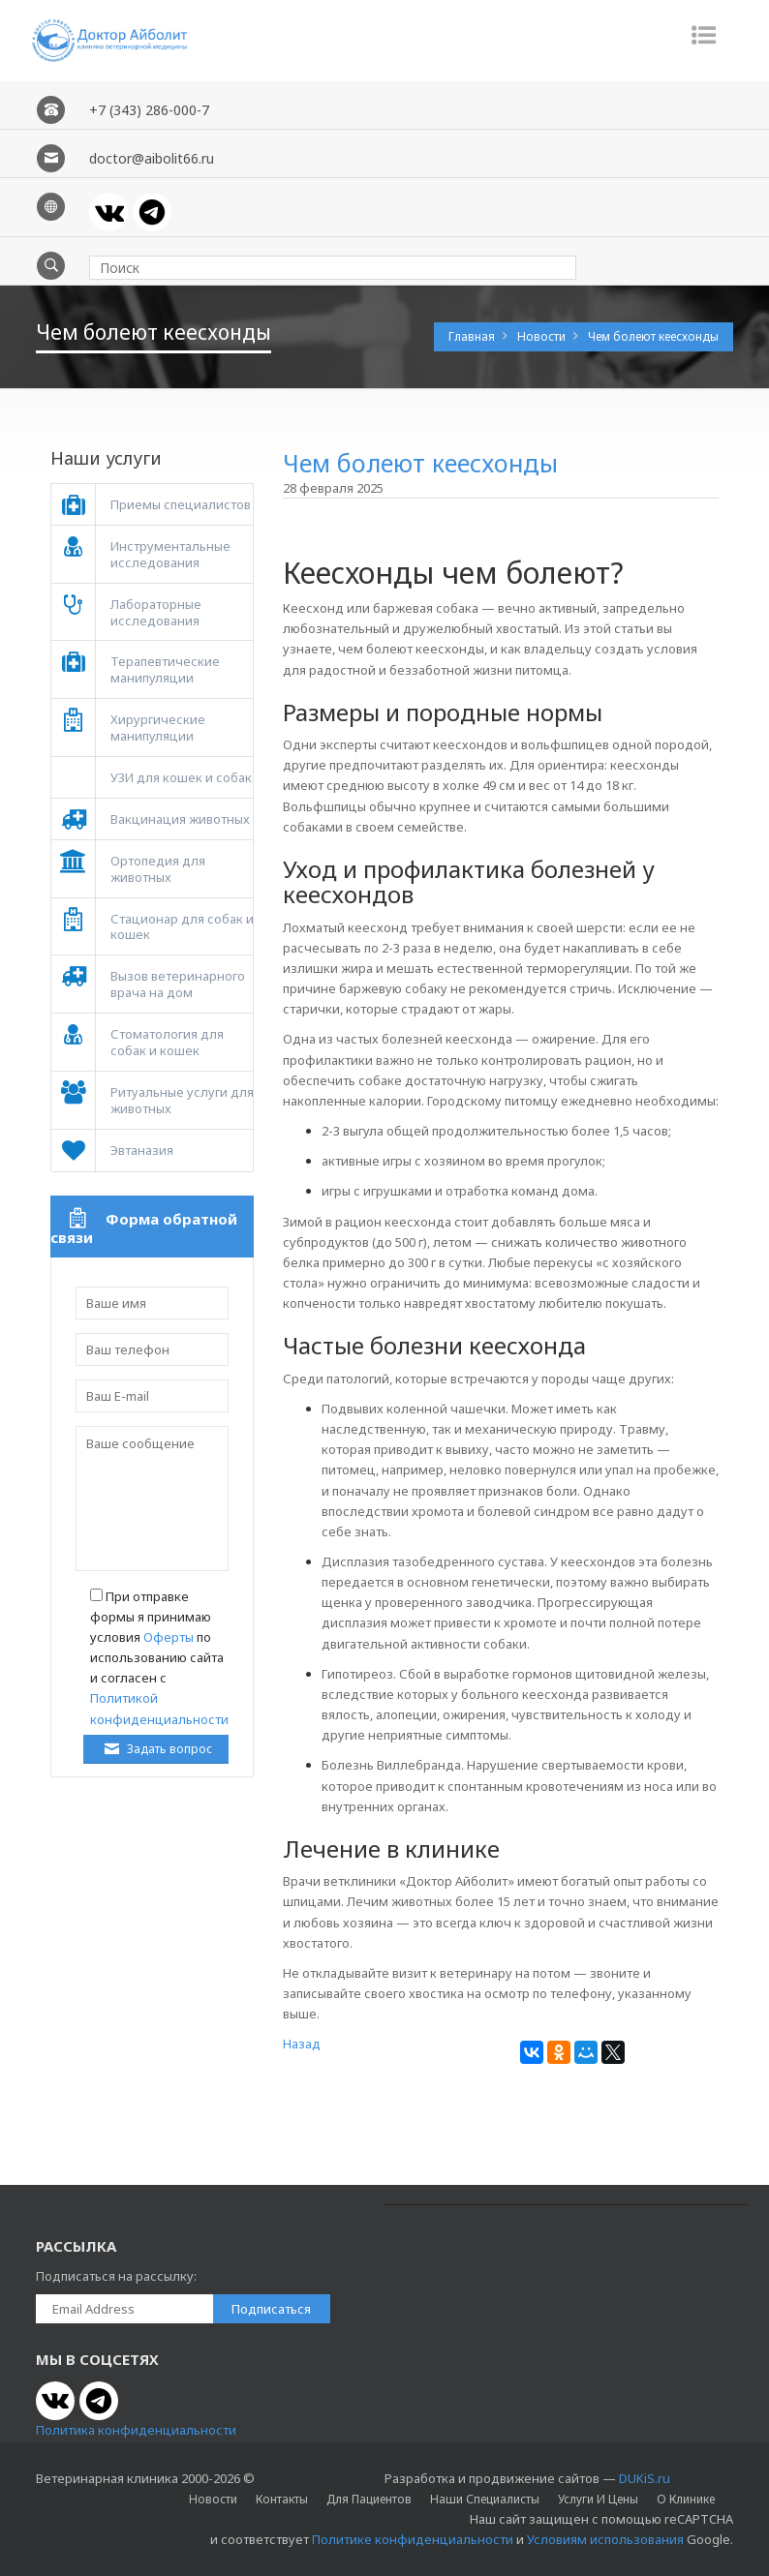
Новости (543, 336)
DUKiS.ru (644, 2478)
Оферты (168, 1637)
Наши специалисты (484, 2499)
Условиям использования (605, 2539)
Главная (473, 336)
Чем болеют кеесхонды (653, 336)
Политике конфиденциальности (412, 2539)
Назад (302, 2043)
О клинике (686, 2499)
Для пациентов (369, 2499)
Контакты (282, 2499)
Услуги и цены (598, 2499)
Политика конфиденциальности (136, 2430)
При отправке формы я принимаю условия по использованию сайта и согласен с (159, 1658)
